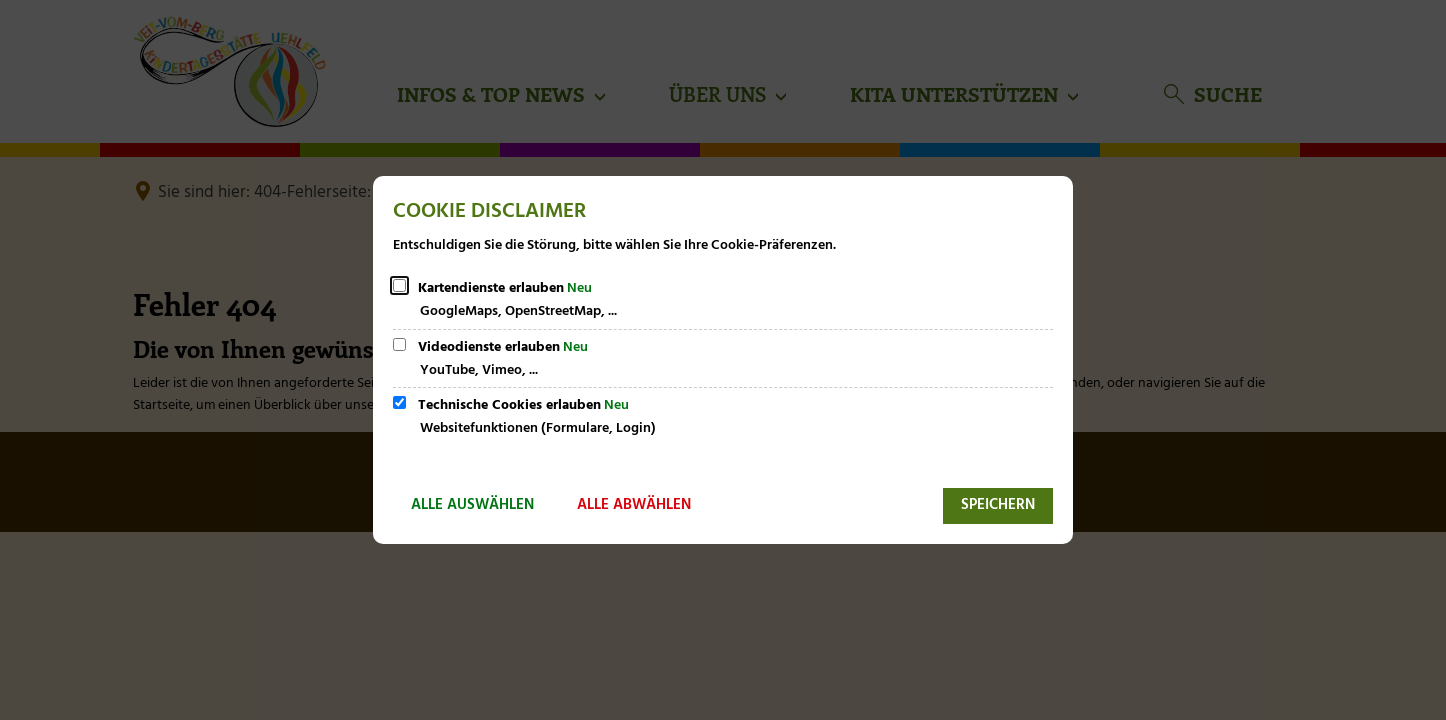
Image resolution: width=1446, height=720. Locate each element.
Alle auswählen (472, 505)
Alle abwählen (634, 505)
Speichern (998, 505)
